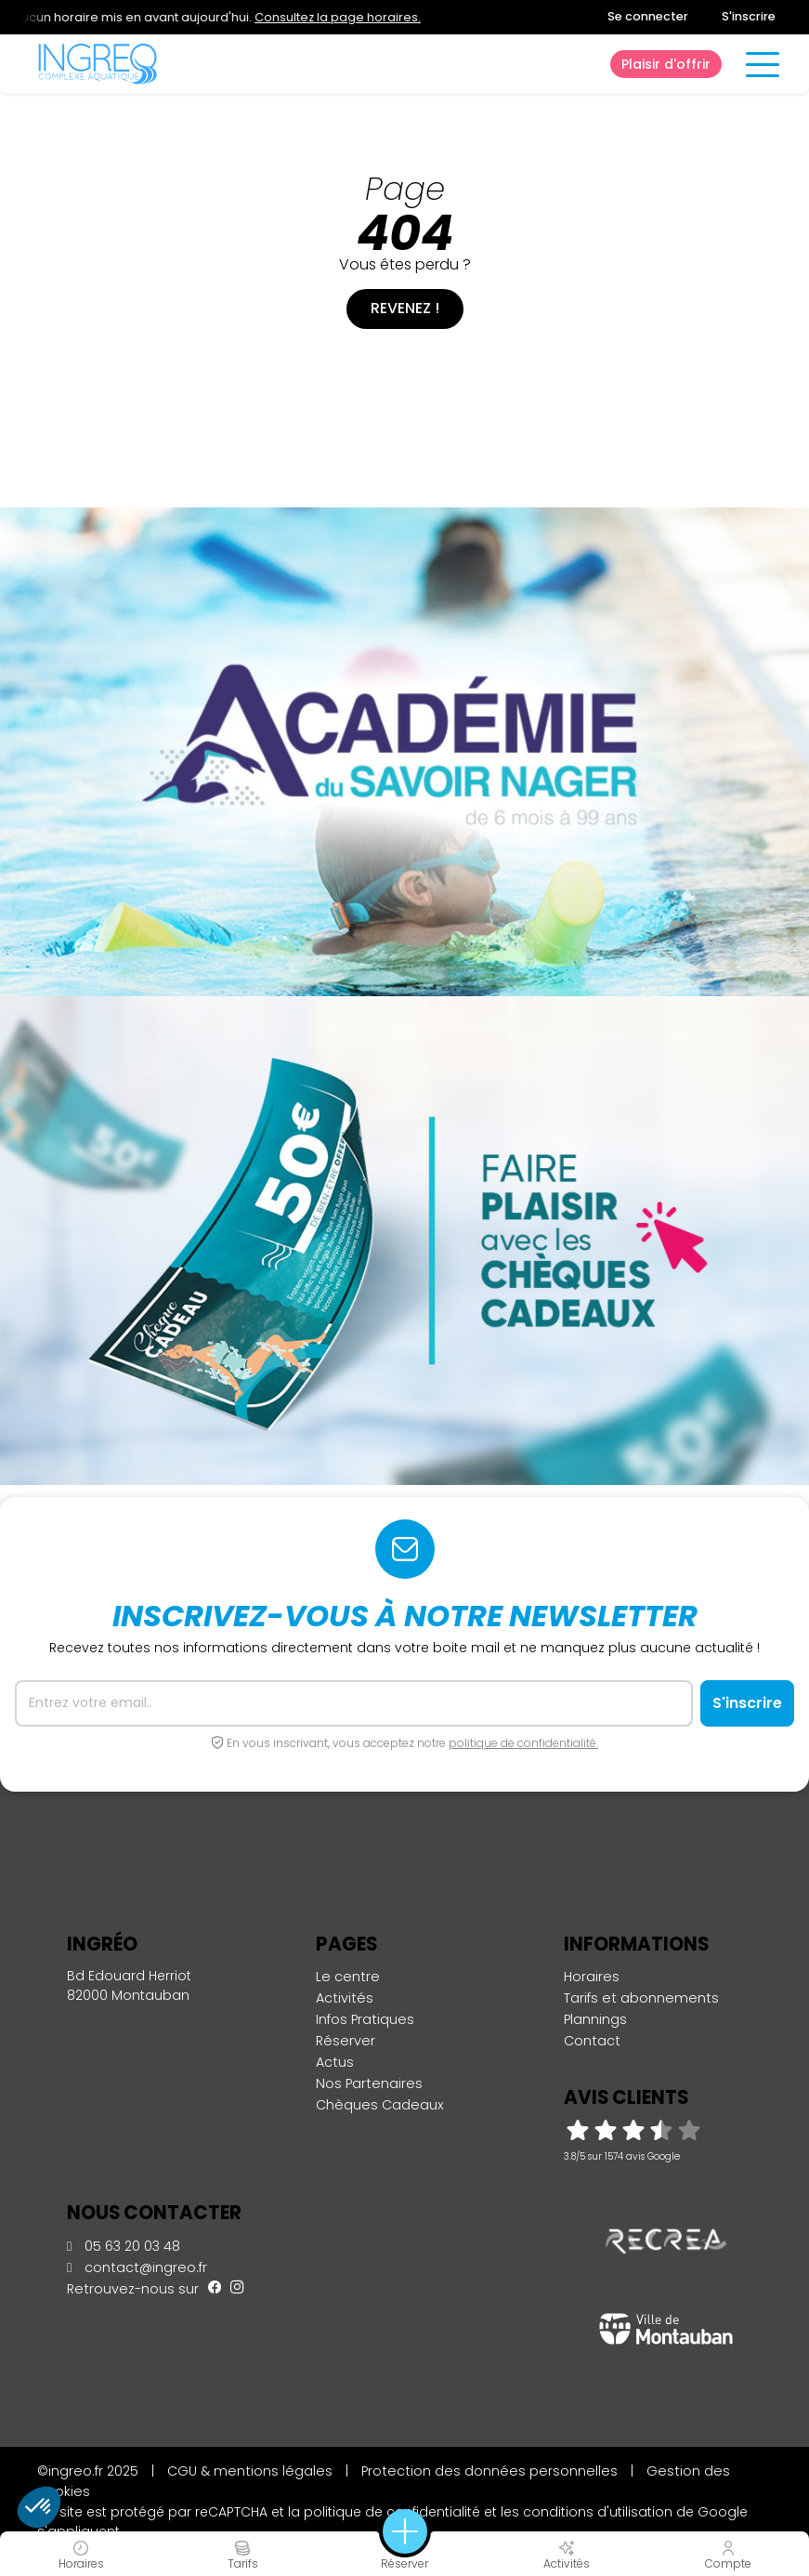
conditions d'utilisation (597, 2512)
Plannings (595, 2019)
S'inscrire (749, 16)
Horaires (592, 1976)
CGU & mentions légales (250, 2471)
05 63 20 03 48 (123, 2246)
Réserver (345, 2040)
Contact (592, 2040)
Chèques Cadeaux (380, 2105)
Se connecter (647, 16)
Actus (335, 2062)
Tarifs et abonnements (641, 1998)
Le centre (348, 1976)
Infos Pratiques (365, 2019)
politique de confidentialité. (523, 1743)
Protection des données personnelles (489, 2471)
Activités (344, 1998)
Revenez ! (405, 308)
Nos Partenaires (369, 2083)
